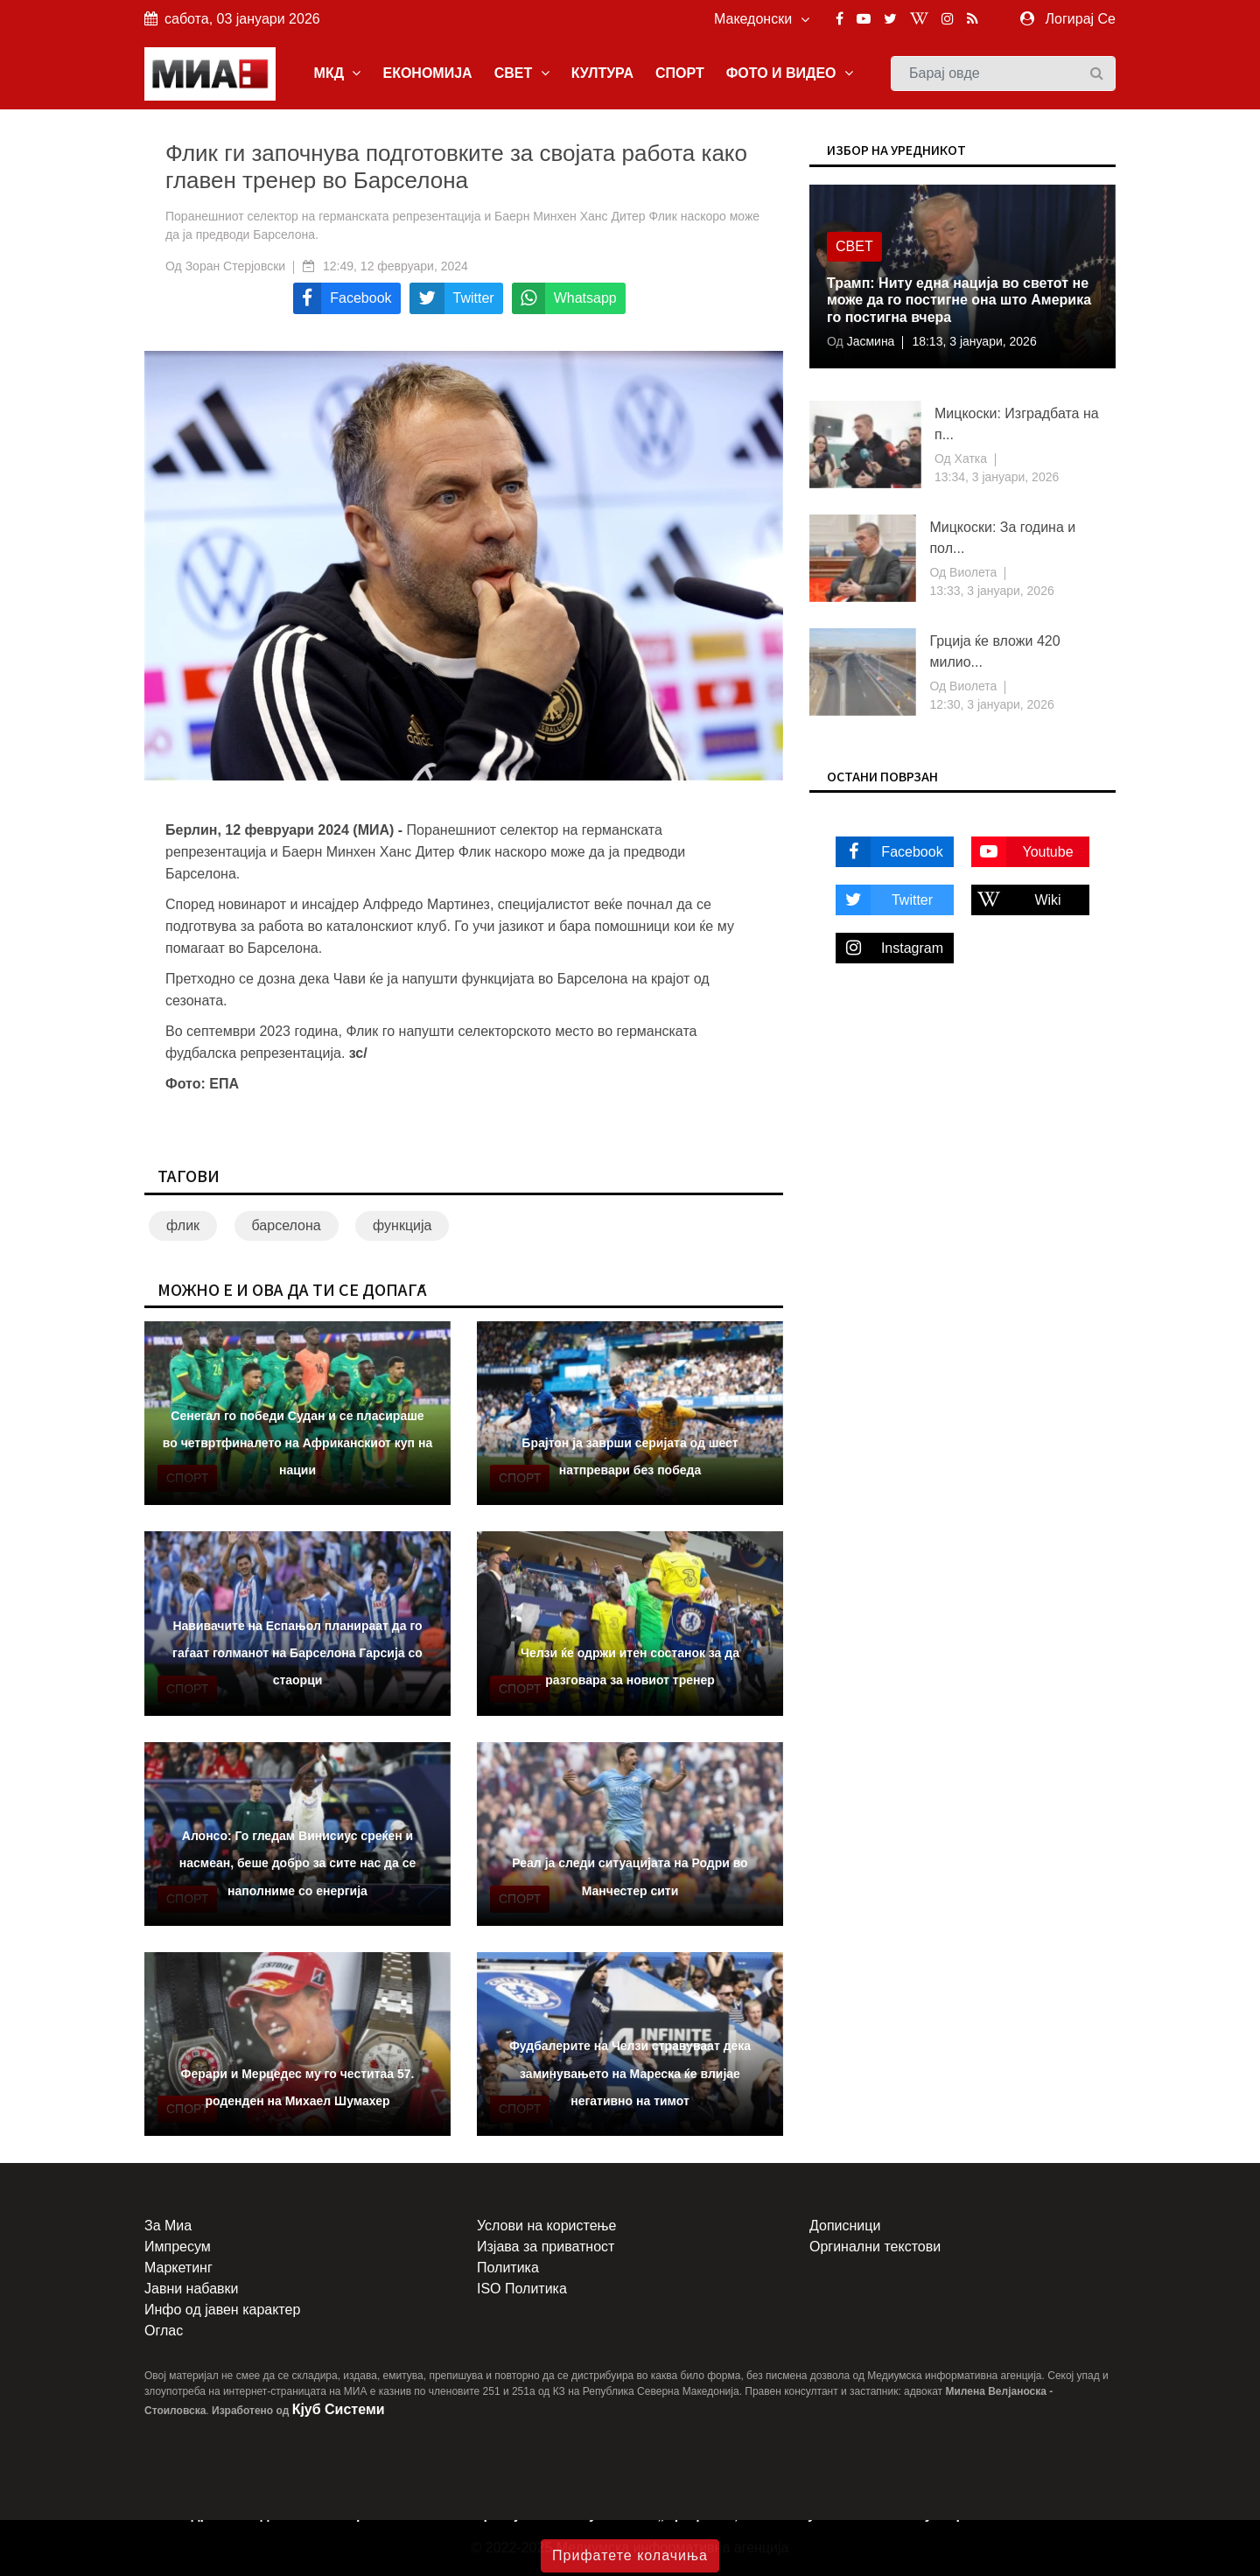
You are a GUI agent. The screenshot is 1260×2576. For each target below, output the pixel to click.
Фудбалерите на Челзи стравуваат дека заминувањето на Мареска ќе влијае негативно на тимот (630, 2073)
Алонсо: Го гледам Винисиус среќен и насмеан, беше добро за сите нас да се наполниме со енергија (297, 1863)
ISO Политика (522, 2288)
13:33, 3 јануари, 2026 (991, 591)
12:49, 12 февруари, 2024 (395, 266)
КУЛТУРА (602, 73)
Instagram (889, 948)
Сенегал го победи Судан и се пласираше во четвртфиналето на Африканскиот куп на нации (297, 1443)
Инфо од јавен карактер (222, 2309)
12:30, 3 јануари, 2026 (991, 704)
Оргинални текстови (875, 2246)
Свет (854, 246)
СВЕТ (522, 73)
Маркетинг (178, 2267)
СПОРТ (679, 73)
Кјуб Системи (338, 2409)
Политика (508, 2267)
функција (402, 1225)
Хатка (969, 459)
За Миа (168, 2225)
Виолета (971, 572)
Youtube (1022, 851)
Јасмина (869, 341)
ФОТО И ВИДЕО (789, 73)
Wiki (1016, 900)
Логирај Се (1081, 18)
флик (183, 1225)
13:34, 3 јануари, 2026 (996, 477)
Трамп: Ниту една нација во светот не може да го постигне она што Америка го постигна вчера (959, 300)
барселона (286, 1225)
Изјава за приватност (545, 2246)
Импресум (177, 2246)
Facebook (889, 851)
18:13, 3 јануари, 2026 (974, 341)
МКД (337, 73)
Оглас (163, 2330)
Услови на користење (546, 2225)
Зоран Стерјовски (236, 266)
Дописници (844, 2225)
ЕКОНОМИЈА (427, 73)
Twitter (884, 900)
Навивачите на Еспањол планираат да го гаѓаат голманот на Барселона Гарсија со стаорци (297, 1653)
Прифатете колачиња (630, 2555)
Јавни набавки (191, 2288)
